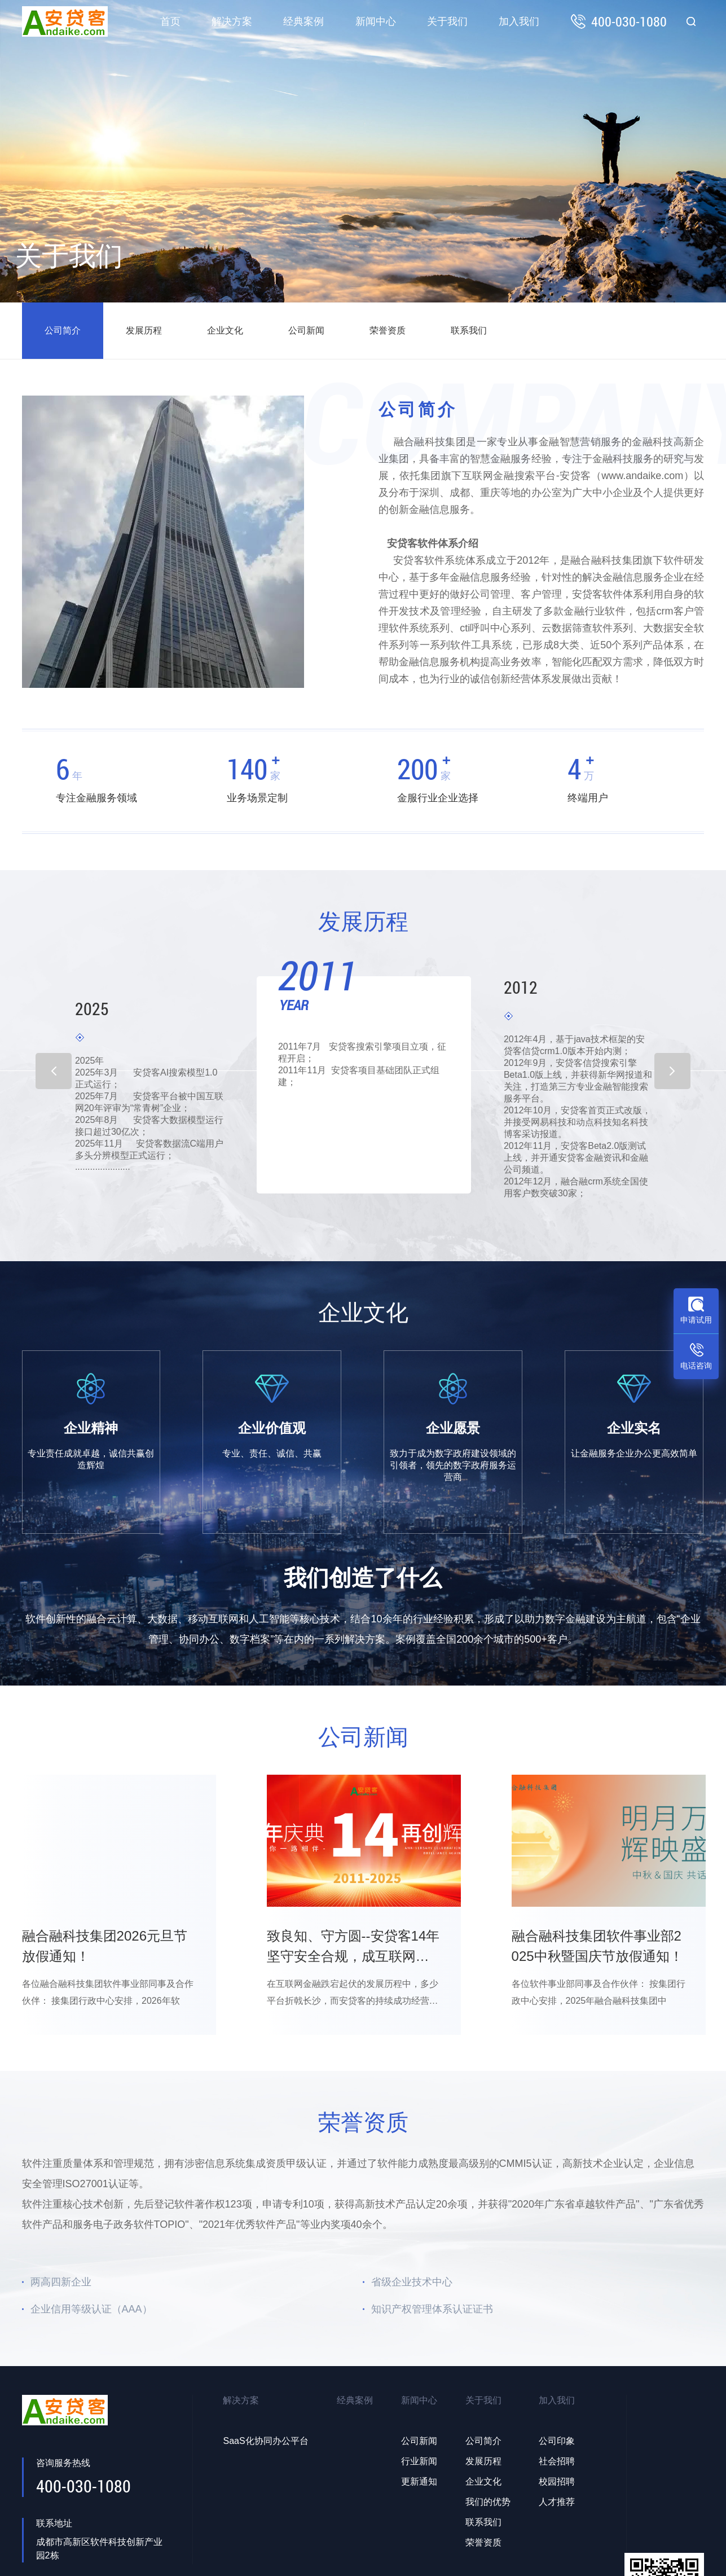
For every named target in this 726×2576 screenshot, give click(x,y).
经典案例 (303, 21)
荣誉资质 (387, 330)
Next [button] (672, 1070)
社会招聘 (557, 2461)
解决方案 (232, 21)
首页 (170, 21)
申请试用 (696, 1319)
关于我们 (447, 21)
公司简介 (63, 330)
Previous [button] (54, 1070)
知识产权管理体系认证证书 (432, 2309)
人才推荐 (557, 2502)
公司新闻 (306, 330)
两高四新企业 (60, 2282)
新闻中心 (375, 21)
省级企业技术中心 (411, 2282)
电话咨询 (696, 1365)
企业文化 (225, 330)
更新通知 (419, 2481)
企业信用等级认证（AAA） (91, 2309)
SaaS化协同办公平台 (265, 2441)
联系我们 (469, 330)
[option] (364, 1076)
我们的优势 (488, 2502)
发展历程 (144, 330)
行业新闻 (419, 2461)
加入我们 (519, 21)
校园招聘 (557, 2481)
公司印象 (557, 2441)
